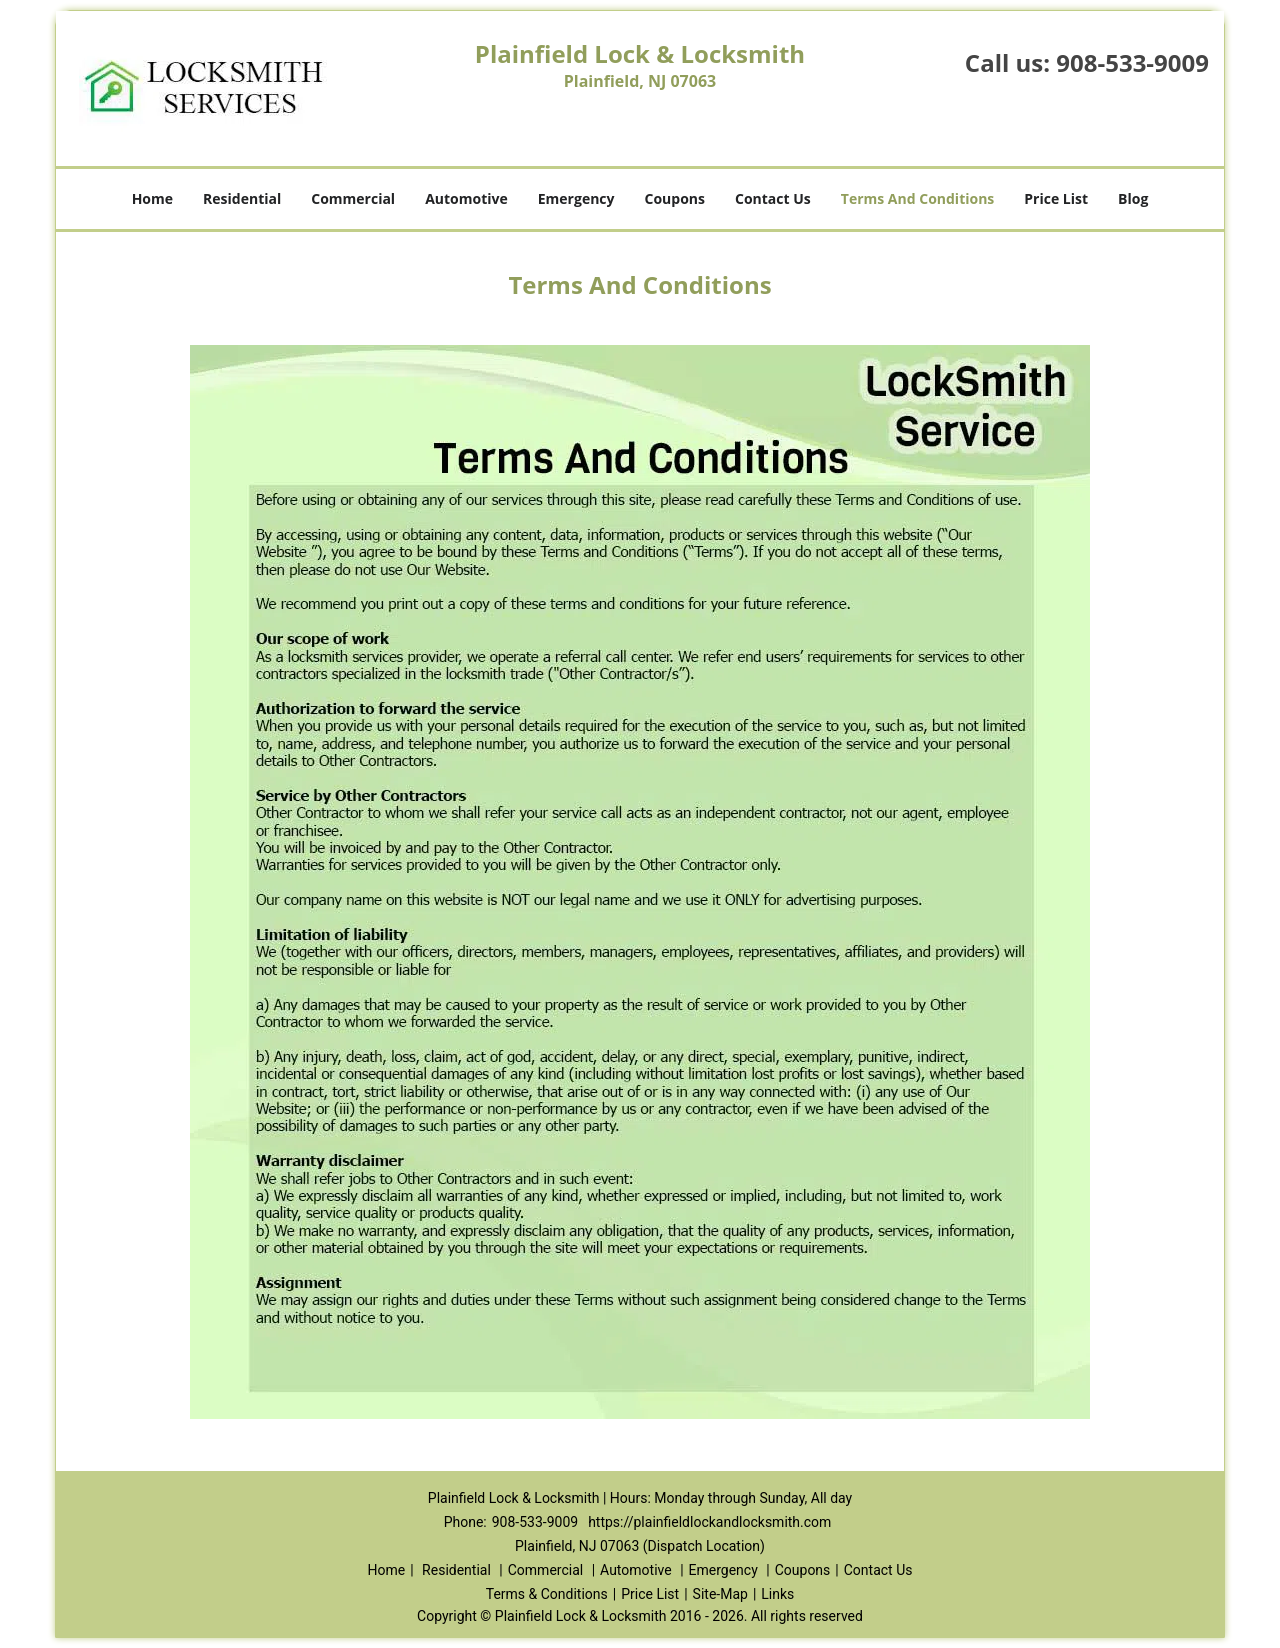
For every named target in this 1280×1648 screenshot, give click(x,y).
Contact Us (773, 198)
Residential (242, 198)
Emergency (576, 198)
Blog (1133, 198)
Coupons (675, 198)
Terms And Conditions (918, 198)
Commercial (353, 198)
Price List (1056, 198)
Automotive (466, 198)
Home (152, 198)
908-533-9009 (1132, 62)
